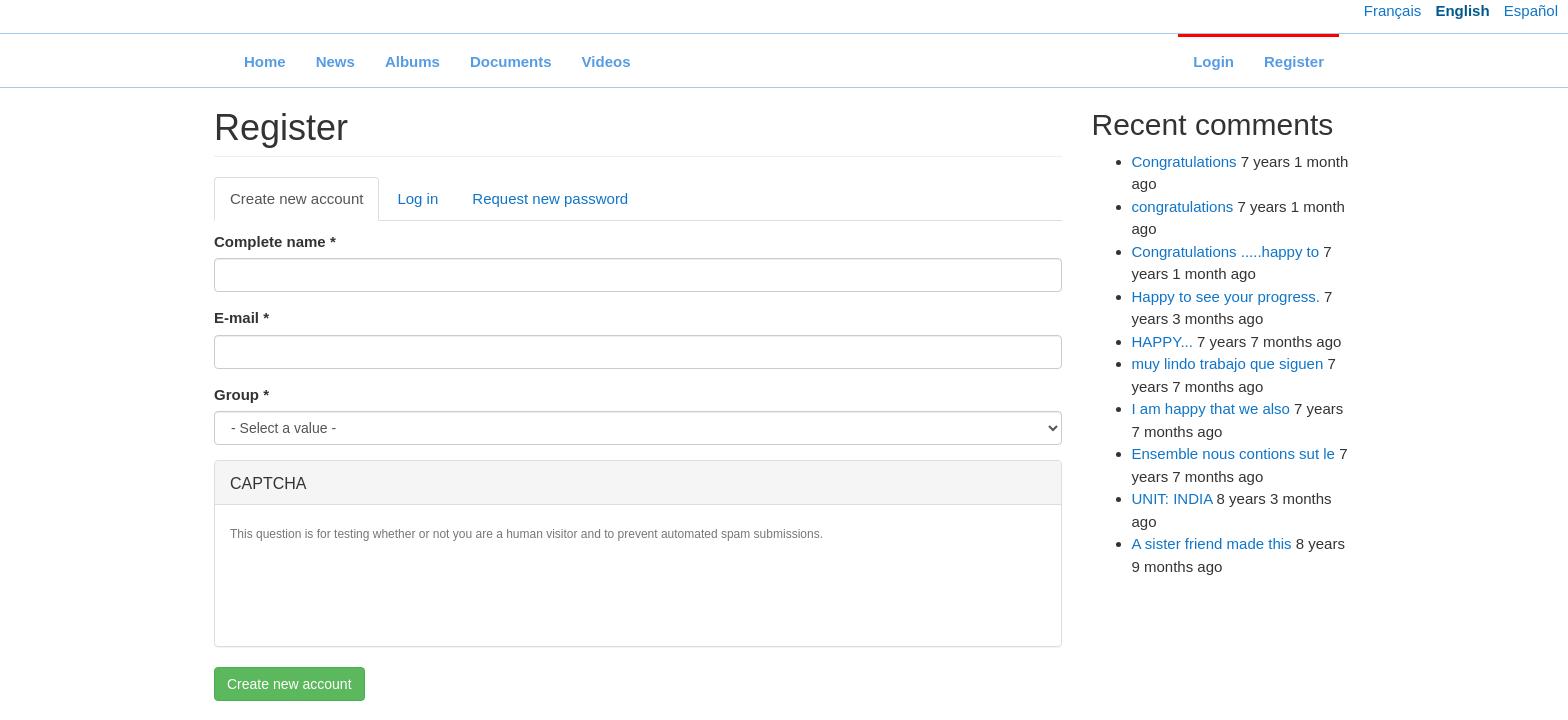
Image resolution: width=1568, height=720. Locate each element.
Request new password (550, 198)
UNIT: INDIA (1172, 498)
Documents (511, 61)
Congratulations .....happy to (1226, 251)
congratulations (1183, 206)
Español (1531, 10)
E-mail (241, 317)
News (335, 61)
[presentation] (382, 592)
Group (241, 394)
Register (1294, 61)
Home (265, 61)
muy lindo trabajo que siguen (1228, 363)
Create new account (304, 204)
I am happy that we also (1211, 408)
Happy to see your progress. (1226, 296)
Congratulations (1184, 161)
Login (1213, 61)
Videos (606, 61)
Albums (412, 61)
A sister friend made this (1212, 543)
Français (1393, 10)
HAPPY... (1162, 341)
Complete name (275, 241)
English (1462, 10)
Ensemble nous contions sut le (1233, 453)
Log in (417, 198)
